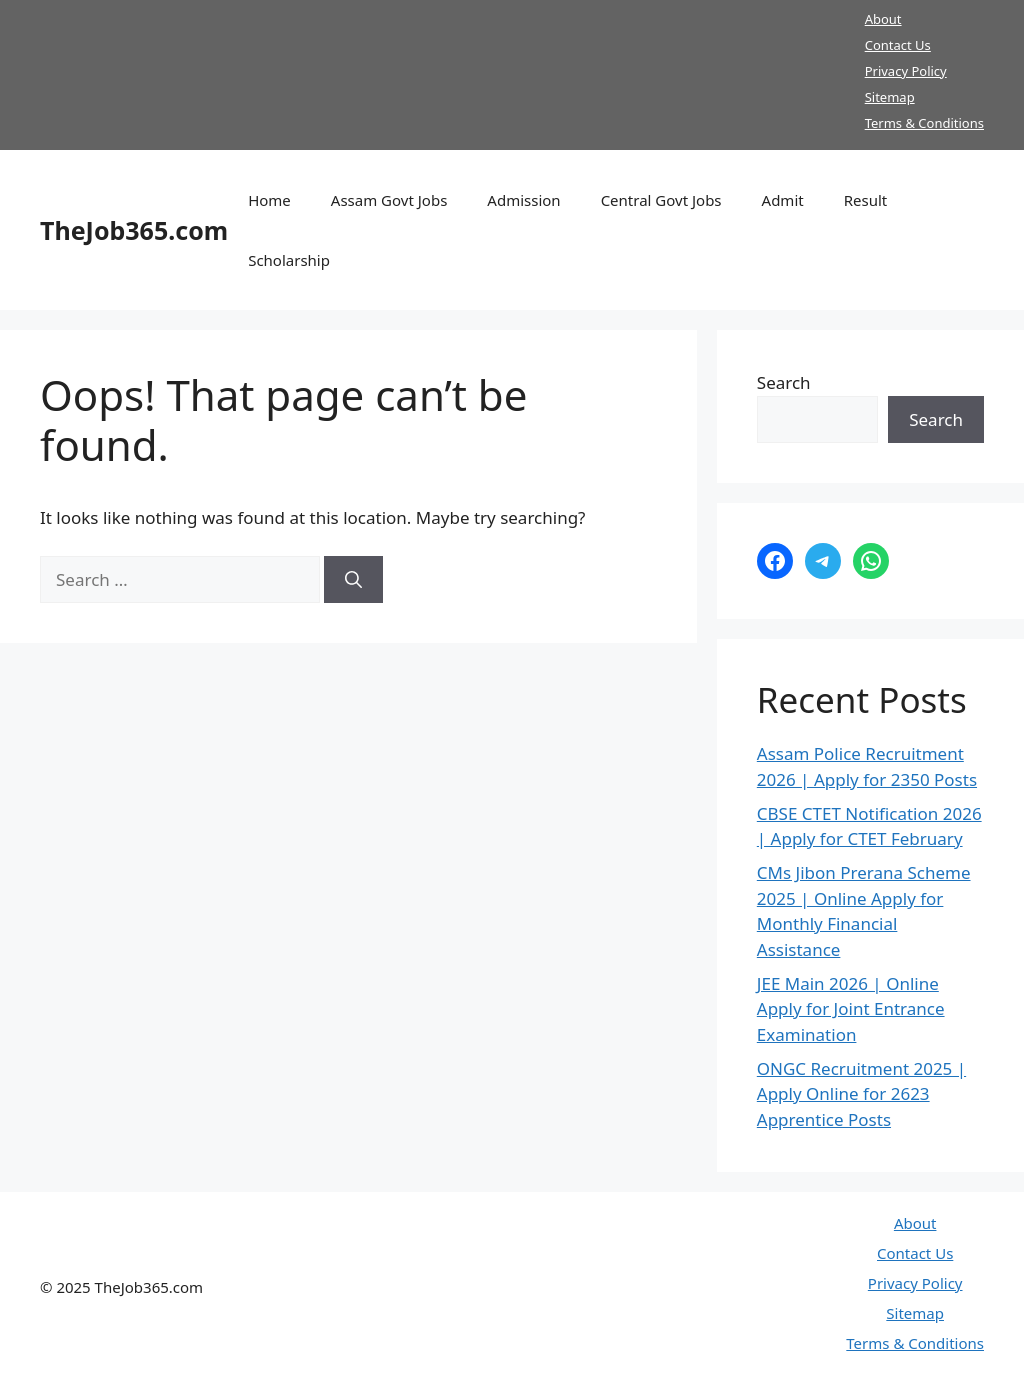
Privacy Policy (906, 71)
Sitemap (890, 97)
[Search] (353, 580)
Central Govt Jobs (661, 200)
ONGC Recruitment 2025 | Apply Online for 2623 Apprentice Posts (861, 1094)
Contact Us (898, 45)
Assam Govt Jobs (389, 200)
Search (784, 382)
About (883, 19)
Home (269, 200)
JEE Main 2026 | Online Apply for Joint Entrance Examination (851, 1009)
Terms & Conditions (924, 123)
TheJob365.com (134, 230)
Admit (783, 200)
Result (866, 200)
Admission (523, 200)
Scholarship (289, 260)
